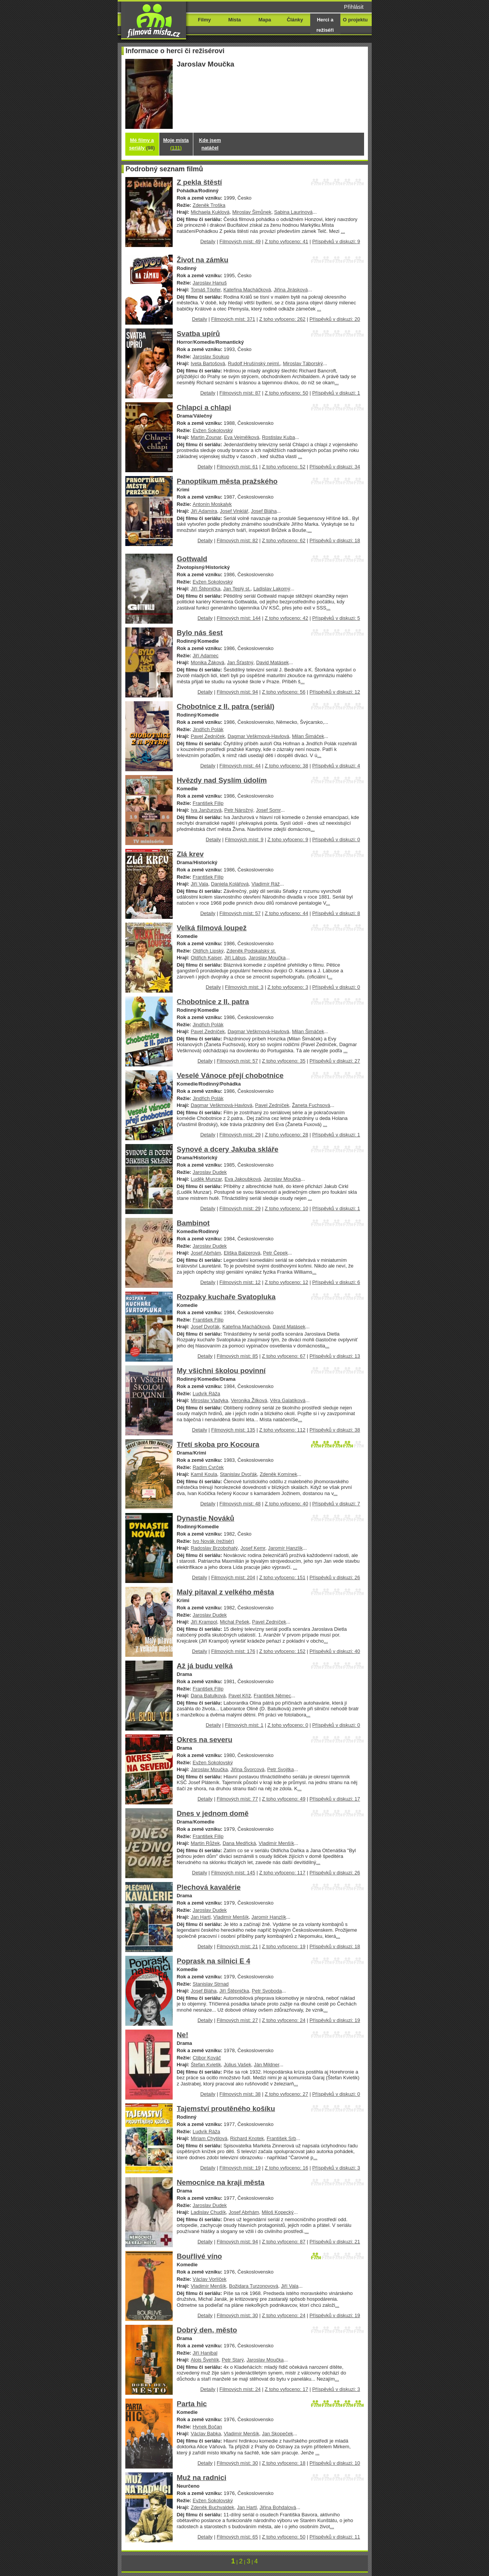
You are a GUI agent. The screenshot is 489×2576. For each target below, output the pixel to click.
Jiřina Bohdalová (277, 2507)
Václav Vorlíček (210, 2279)
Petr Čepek (275, 1253)
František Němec (272, 1695)
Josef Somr (268, 810)
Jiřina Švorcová (248, 1769)
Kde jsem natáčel (210, 144)
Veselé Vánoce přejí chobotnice (230, 1075)
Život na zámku (202, 260)
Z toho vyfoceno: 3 (287, 987)
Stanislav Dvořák (238, 1474)
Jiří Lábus (235, 958)
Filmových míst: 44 (240, 766)
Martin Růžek (205, 1843)
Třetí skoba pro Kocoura (218, 1444)
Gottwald (192, 559)
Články (295, 20)
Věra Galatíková (288, 1400)
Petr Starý (233, 2360)
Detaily (207, 241)
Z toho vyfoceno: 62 (284, 540)
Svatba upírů (198, 334)
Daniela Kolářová (230, 884)
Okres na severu (205, 1740)
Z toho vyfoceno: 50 (286, 393)
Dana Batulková (208, 1695)
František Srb (281, 2138)
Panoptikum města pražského (227, 481)
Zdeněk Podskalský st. (251, 951)
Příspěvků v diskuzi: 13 (334, 1356)
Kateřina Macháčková (247, 290)
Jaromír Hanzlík (285, 1548)
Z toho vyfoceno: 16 (286, 2168)
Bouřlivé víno (199, 2256)
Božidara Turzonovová (253, 2286)
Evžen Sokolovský (213, 430)
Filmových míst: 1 (244, 1725)
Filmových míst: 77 (237, 1799)
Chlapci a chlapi (204, 407)
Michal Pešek (234, 1622)
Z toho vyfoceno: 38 (286, 766)
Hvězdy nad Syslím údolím (222, 780)
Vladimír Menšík (276, 1843)
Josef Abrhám (206, 1253)
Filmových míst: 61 (237, 467)
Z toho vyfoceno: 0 (287, 1725)
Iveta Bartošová (208, 363)
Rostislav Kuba (278, 437)
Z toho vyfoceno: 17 (286, 2389)
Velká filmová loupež (212, 928)
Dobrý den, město (207, 2330)
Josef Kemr (253, 1548)
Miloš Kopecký (278, 2212)
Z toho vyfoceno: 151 (282, 1577)
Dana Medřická (239, 1843)
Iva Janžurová (206, 810)
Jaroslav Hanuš (210, 283)
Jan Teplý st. (237, 589)
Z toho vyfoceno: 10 (286, 1208)
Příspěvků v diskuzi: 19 (334, 2020)
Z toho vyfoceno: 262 (282, 319)
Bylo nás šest (200, 633)
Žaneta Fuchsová (311, 1105)
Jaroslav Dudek (210, 1172)
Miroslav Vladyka (209, 1400)
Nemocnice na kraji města (221, 2182)
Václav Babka (206, 2433)
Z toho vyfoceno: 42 (286, 618)
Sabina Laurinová (293, 212)
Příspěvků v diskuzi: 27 (334, 1061)
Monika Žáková (207, 662)
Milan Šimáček (308, 736)
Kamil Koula (204, 1474)
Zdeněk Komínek (278, 1474)
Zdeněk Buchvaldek (212, 2507)
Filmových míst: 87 (240, 393)
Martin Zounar (206, 437)
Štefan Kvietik (206, 2064)
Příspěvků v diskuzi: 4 (336, 766)
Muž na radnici (202, 2478)
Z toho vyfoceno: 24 (284, 2020)
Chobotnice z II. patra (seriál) (226, 706)
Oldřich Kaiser (206, 958)
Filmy (204, 20)
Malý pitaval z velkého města (225, 1592)
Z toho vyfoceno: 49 (284, 1799)
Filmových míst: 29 (240, 1135)
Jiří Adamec (206, 655)
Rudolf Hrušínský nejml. (254, 363)
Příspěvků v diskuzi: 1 (336, 393)
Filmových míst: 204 (233, 1577)
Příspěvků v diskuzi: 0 (336, 839)
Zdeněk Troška (209, 205)
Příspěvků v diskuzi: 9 (336, 241)
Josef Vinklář (234, 511)
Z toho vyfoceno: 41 (286, 241)
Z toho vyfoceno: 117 (282, 1873)
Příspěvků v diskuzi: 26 (334, 1577)
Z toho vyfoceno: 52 (284, 467)
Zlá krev (190, 854)
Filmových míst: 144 (239, 618)
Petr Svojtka (280, 1769)
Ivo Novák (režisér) (213, 1541)
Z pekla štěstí (199, 182)
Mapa (264, 20)
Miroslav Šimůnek (251, 212)
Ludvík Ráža (206, 1393)
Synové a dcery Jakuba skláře (228, 1149)
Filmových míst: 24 (240, 2389)
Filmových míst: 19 (240, 2168)
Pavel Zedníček (208, 736)
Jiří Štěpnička (205, 589)
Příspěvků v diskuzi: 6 (336, 1282)
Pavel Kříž (239, 1695)
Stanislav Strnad (210, 1984)
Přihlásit (353, 7)
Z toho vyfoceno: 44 (286, 913)
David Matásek (272, 662)
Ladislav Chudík (208, 2212)
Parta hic (192, 2404)
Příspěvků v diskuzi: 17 (334, 1799)
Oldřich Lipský (208, 951)
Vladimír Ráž (265, 884)
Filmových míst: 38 (240, 2094)
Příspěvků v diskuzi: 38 (334, 1430)
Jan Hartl (200, 1917)
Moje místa (176, 144)
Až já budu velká (205, 1666)
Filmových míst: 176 (233, 1651)
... (343, 231)
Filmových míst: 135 (233, 1430)
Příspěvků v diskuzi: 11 (334, 2537)
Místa (234, 20)
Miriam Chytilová (209, 2138)
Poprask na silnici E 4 (213, 1961)
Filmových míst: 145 (233, 1873)
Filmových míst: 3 (244, 987)
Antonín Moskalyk (212, 504)
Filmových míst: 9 (244, 839)
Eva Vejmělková (241, 437)
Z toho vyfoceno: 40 (286, 1504)
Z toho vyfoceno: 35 (284, 1061)
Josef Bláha (264, 511)
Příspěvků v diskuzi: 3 (336, 2168)
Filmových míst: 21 (237, 1946)
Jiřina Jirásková (291, 290)
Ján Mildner (266, 2064)
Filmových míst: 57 (240, 913)
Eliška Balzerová (242, 1253)
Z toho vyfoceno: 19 (284, 1946)
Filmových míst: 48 (240, 1504)
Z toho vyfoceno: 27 (286, 2094)
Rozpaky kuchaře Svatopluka (226, 1297)
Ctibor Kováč (207, 2058)
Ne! (182, 2035)
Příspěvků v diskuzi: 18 (334, 540)
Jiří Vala (199, 884)
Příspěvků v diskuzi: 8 (336, 913)
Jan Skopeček (277, 2433)
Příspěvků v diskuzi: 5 (336, 618)
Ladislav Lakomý (271, 589)
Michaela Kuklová (210, 212)
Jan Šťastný (240, 662)
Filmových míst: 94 (237, 692)
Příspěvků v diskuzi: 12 (334, 692)
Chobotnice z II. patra (213, 1002)
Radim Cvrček (208, 1467)
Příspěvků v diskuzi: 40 (334, 1651)
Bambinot (193, 1223)
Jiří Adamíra (204, 511)
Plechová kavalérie (209, 1887)
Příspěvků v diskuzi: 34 (334, 467)
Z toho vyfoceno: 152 (282, 1651)
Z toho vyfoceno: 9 (287, 839)
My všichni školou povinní (221, 1371)
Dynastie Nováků (206, 1518)
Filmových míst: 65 (237, 2537)
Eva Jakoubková (243, 1179)
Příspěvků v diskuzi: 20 (334, 319)
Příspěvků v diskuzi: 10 (334, 2463)
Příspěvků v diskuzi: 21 (334, 2241)
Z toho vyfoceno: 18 (284, 2463)
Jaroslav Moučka (266, 958)
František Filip (208, 803)
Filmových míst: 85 (237, 1356)
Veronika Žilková (249, 1400)
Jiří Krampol (204, 1622)
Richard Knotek (247, 2138)
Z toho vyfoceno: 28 (286, 1135)
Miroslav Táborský (303, 363)
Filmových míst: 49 (240, 241)
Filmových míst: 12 (240, 1282)
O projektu (355, 20)
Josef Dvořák (205, 1326)
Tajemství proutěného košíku (226, 2109)
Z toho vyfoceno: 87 (284, 2241)
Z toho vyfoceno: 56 (284, 692)
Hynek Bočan (207, 2427)
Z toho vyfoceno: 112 (282, 1430)
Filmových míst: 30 (237, 2315)
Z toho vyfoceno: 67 (284, 1356)
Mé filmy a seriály (142, 144)
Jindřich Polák (208, 729)
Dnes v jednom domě (213, 1813)
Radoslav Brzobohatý (214, 1548)
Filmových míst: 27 (237, 2020)
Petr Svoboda (267, 1991)
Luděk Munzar (206, 1179)
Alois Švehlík (205, 2360)
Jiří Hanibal (205, 2353)
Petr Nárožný (238, 810)
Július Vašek (237, 2064)
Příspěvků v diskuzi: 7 (336, 1504)
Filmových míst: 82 (237, 540)
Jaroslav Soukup (211, 356)
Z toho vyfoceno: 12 (286, 1282)
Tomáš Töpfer (205, 290)
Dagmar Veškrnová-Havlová (258, 736)
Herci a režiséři (325, 25)
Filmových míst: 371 (233, 319)
